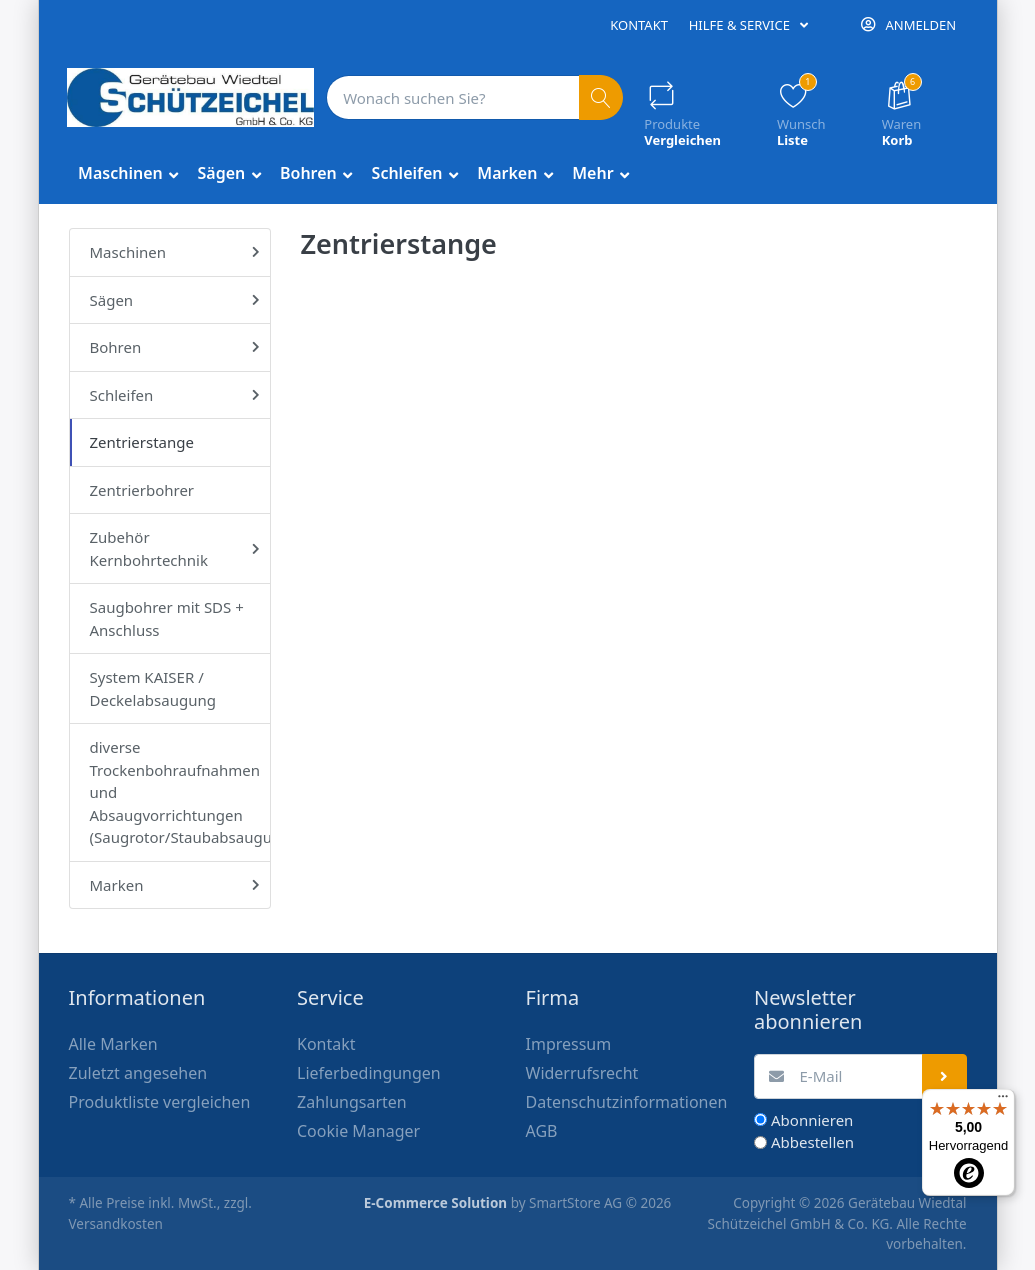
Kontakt (639, 25)
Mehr (595, 173)
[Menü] (1003, 1101)
